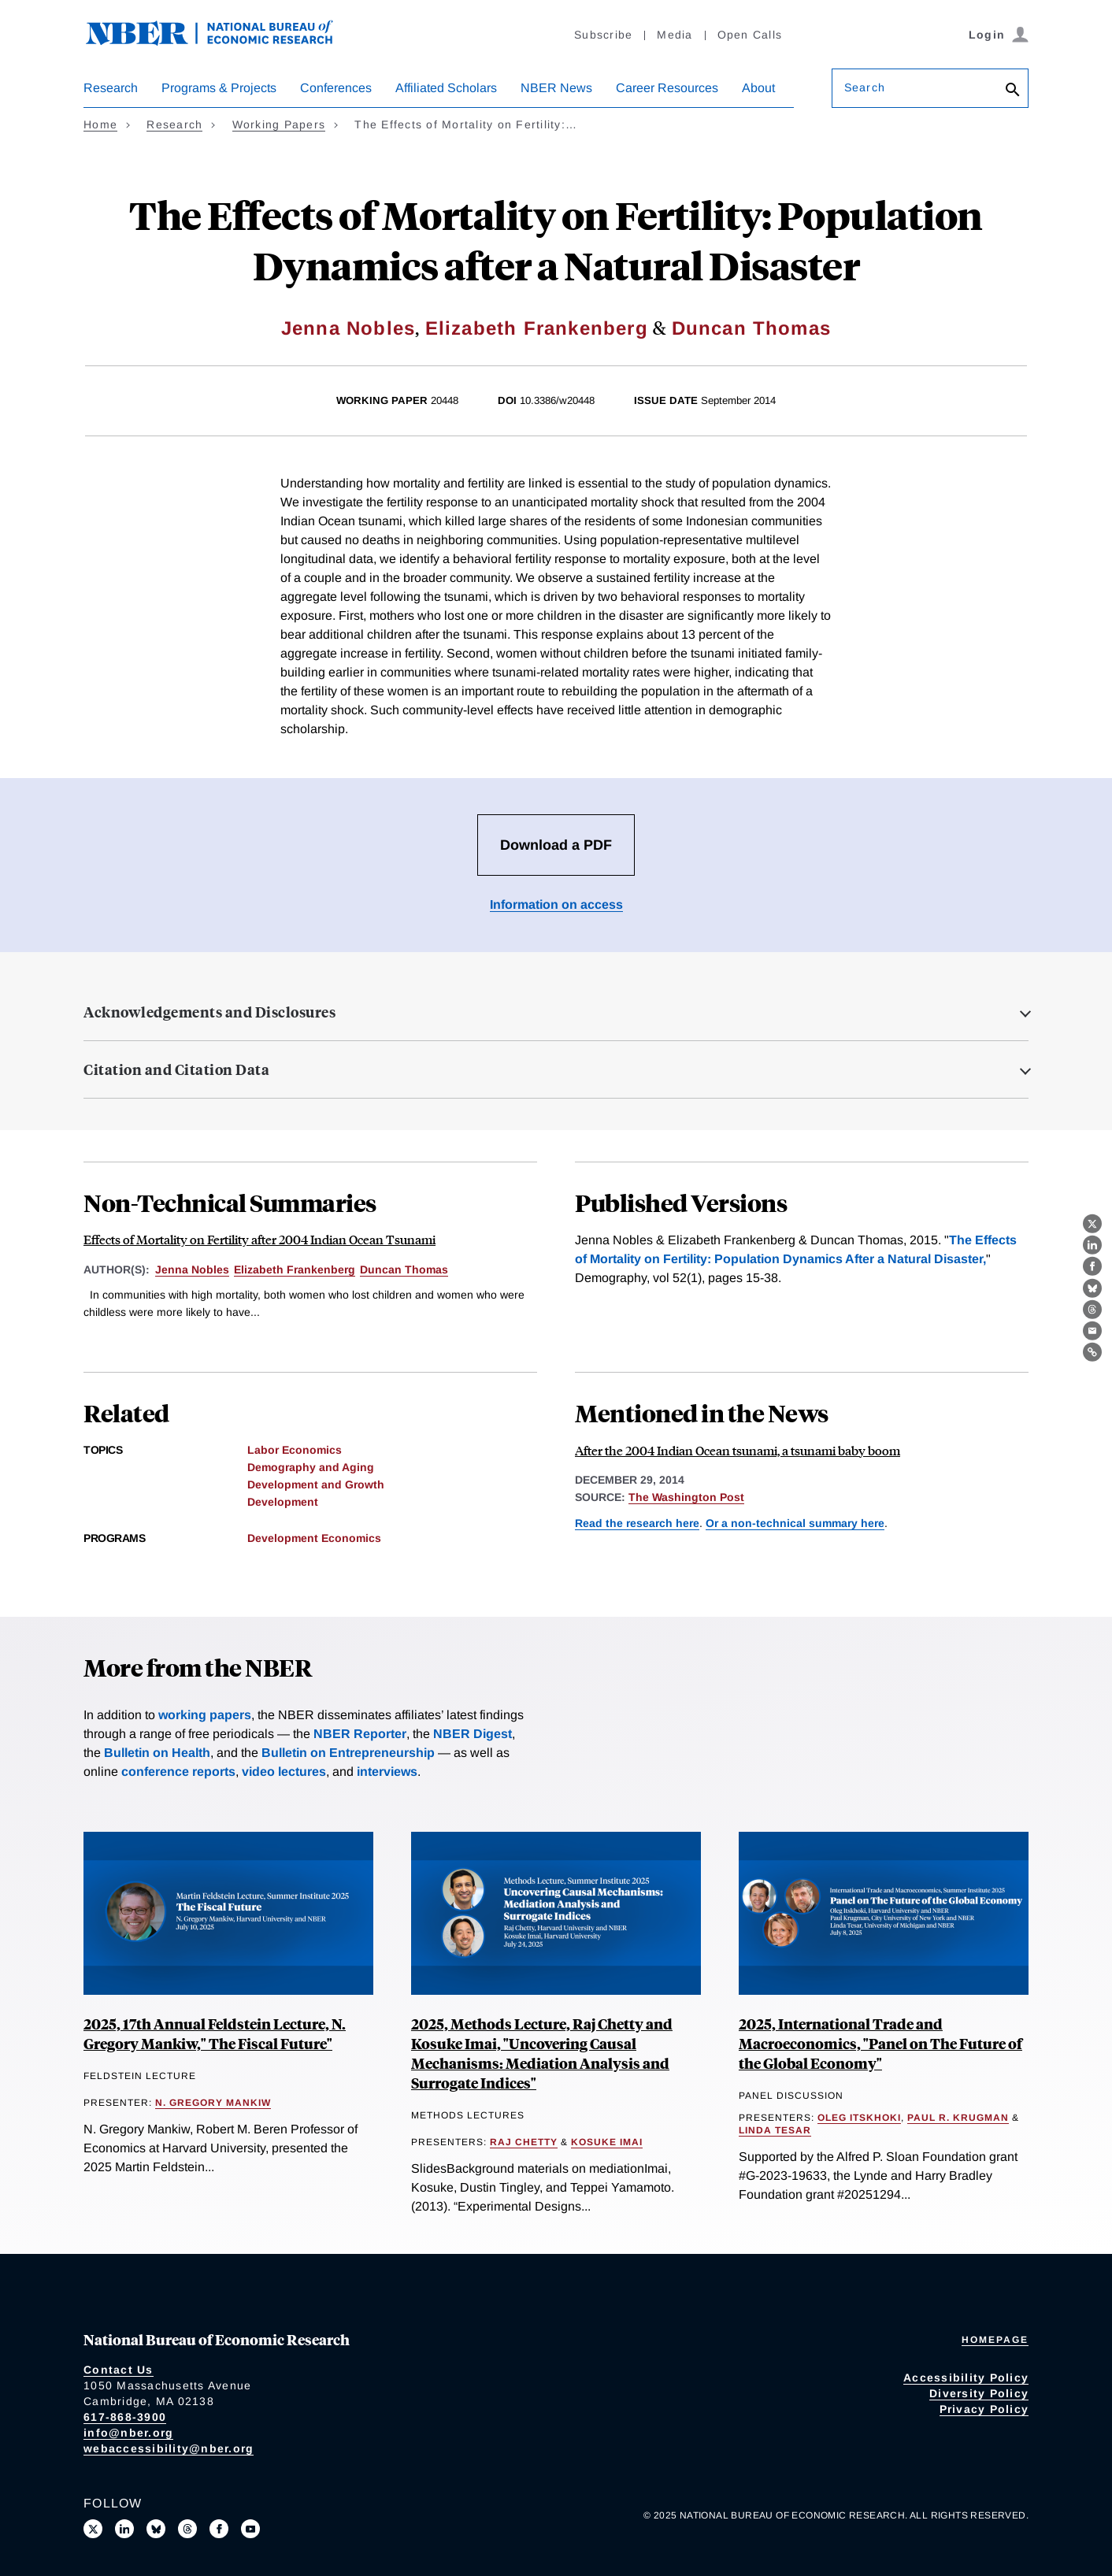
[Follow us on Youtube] (250, 2528)
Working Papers (279, 124)
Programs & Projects (218, 88)
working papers (204, 1715)
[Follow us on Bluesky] (155, 2528)
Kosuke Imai (607, 2142)
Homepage (995, 2339)
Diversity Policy (979, 2393)
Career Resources (667, 88)
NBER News (556, 88)
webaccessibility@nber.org (168, 2448)
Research (110, 88)
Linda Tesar (775, 2130)
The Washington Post (686, 1497)
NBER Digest (472, 1733)
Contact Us (118, 2369)
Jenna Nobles (348, 328)
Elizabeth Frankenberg (536, 328)
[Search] (1012, 91)
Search (864, 87)
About (758, 88)
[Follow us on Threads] (187, 2528)
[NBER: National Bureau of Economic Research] (222, 41)
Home (100, 124)
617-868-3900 (124, 2417)
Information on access (556, 904)
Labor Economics (294, 1450)
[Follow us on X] (92, 2528)
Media (674, 34)
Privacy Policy (984, 2409)
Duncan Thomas (752, 328)
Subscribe (603, 34)
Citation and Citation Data (176, 1069)
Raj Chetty (524, 2142)
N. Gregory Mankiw (213, 2102)
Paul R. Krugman (958, 2117)
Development (282, 1502)
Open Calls (750, 34)
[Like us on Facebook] (218, 2528)
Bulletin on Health (157, 1752)
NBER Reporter (359, 1733)
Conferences (336, 88)
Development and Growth (315, 1484)
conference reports (178, 1771)
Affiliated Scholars (446, 88)
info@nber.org (128, 2432)
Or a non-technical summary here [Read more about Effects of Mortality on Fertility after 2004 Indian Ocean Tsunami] (795, 1523)
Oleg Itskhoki (859, 2117)
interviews (387, 1771)
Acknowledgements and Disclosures (209, 1012)
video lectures (284, 1771)
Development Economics (314, 1538)
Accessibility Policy (966, 2377)
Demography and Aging (310, 1467)
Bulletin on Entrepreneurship (348, 1752)
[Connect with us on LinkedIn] (124, 2528)
